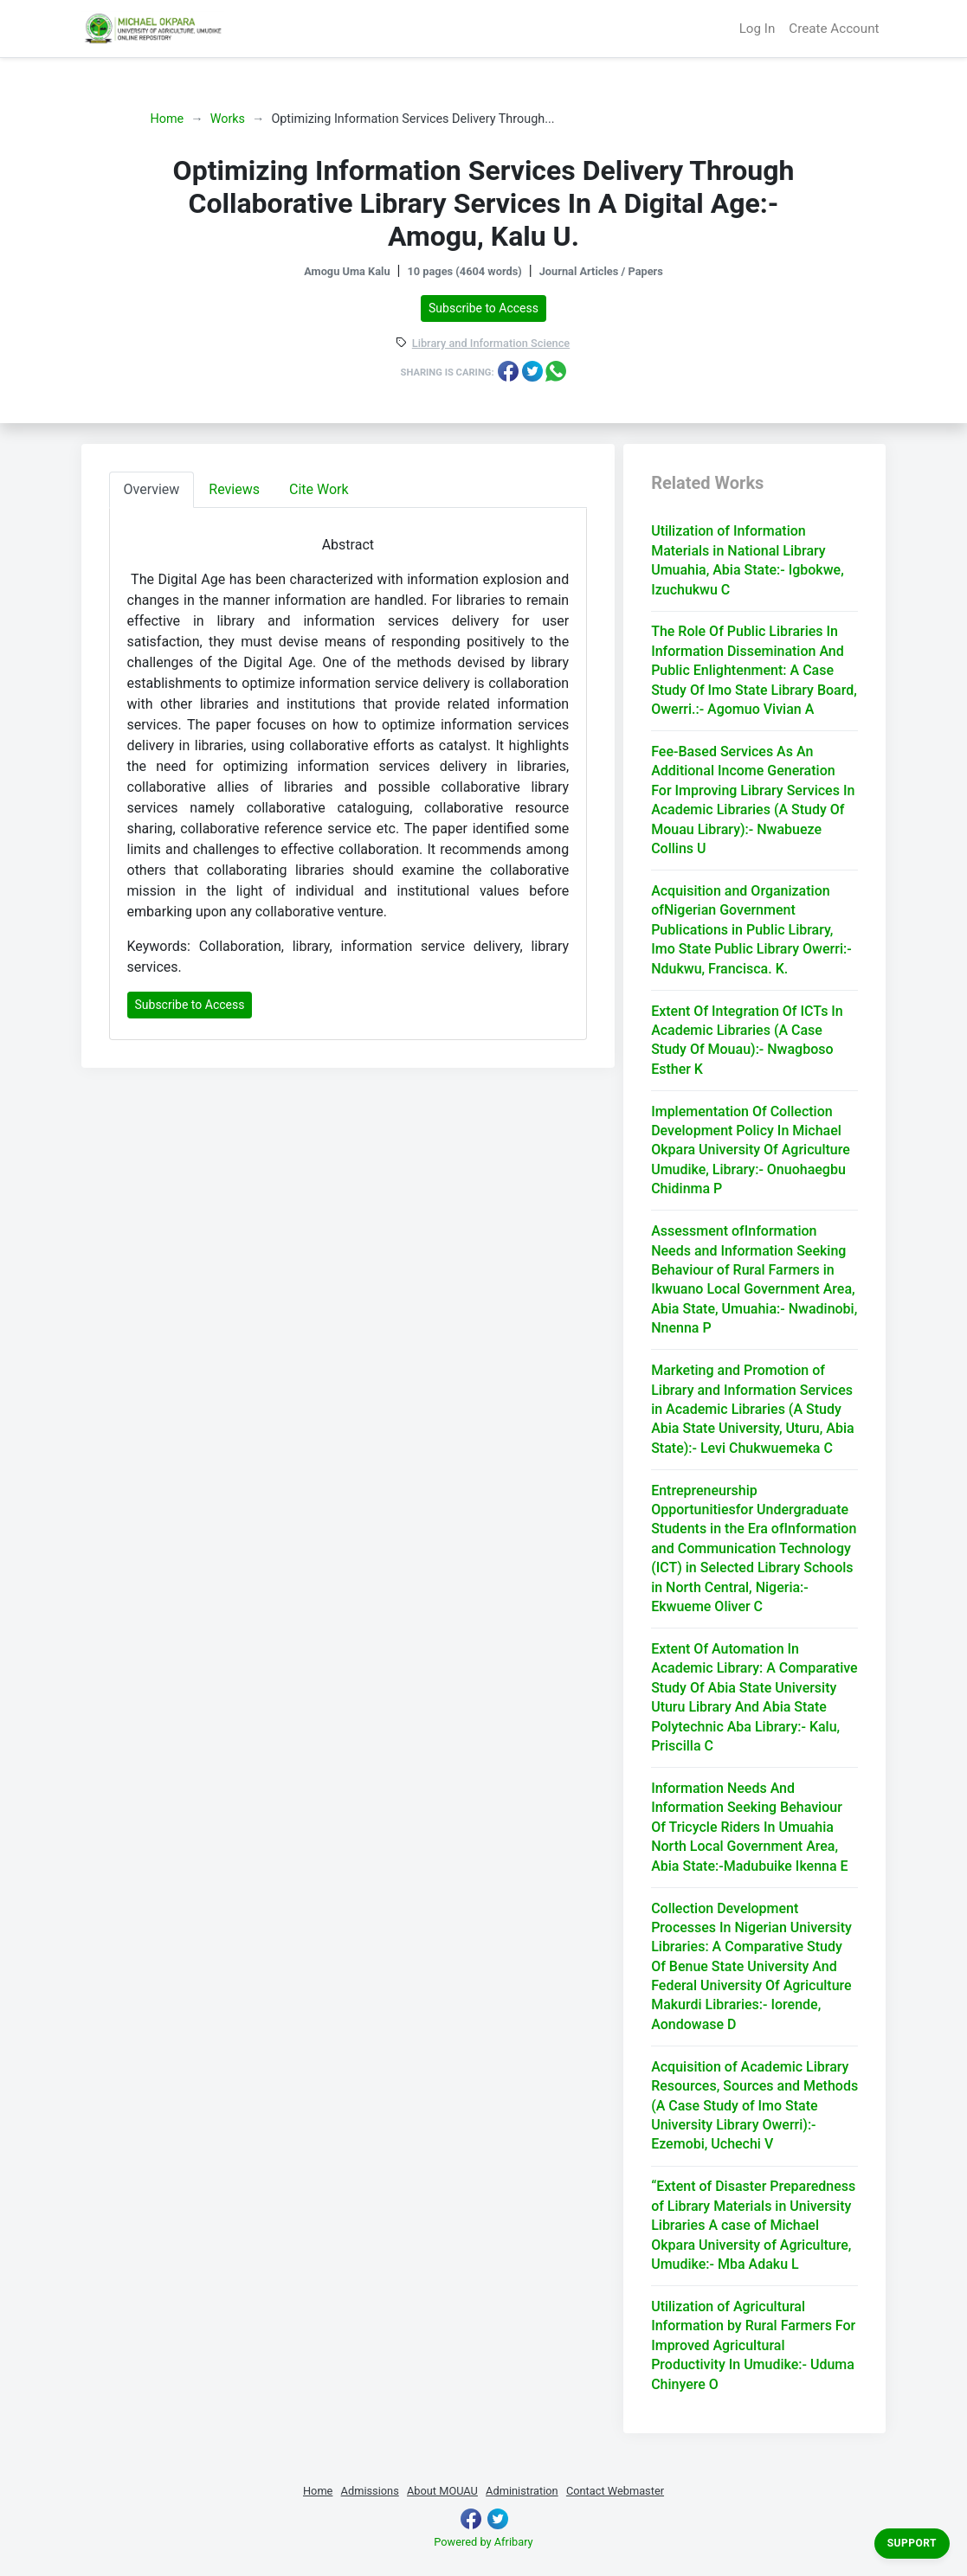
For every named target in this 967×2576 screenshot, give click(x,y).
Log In (757, 28)
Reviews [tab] (234, 489)
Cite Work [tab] (319, 489)
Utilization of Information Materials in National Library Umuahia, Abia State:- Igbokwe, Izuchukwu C (747, 560)
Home (167, 119)
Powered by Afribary (483, 2541)
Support (912, 2543)
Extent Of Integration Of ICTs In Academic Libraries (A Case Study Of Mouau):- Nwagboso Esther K (747, 1040)
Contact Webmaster (615, 2490)
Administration (522, 2490)
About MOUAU (442, 2490)
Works (227, 119)
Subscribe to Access (483, 308)
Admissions (370, 2490)
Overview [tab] (152, 489)
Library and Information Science (491, 344)
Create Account (834, 28)
